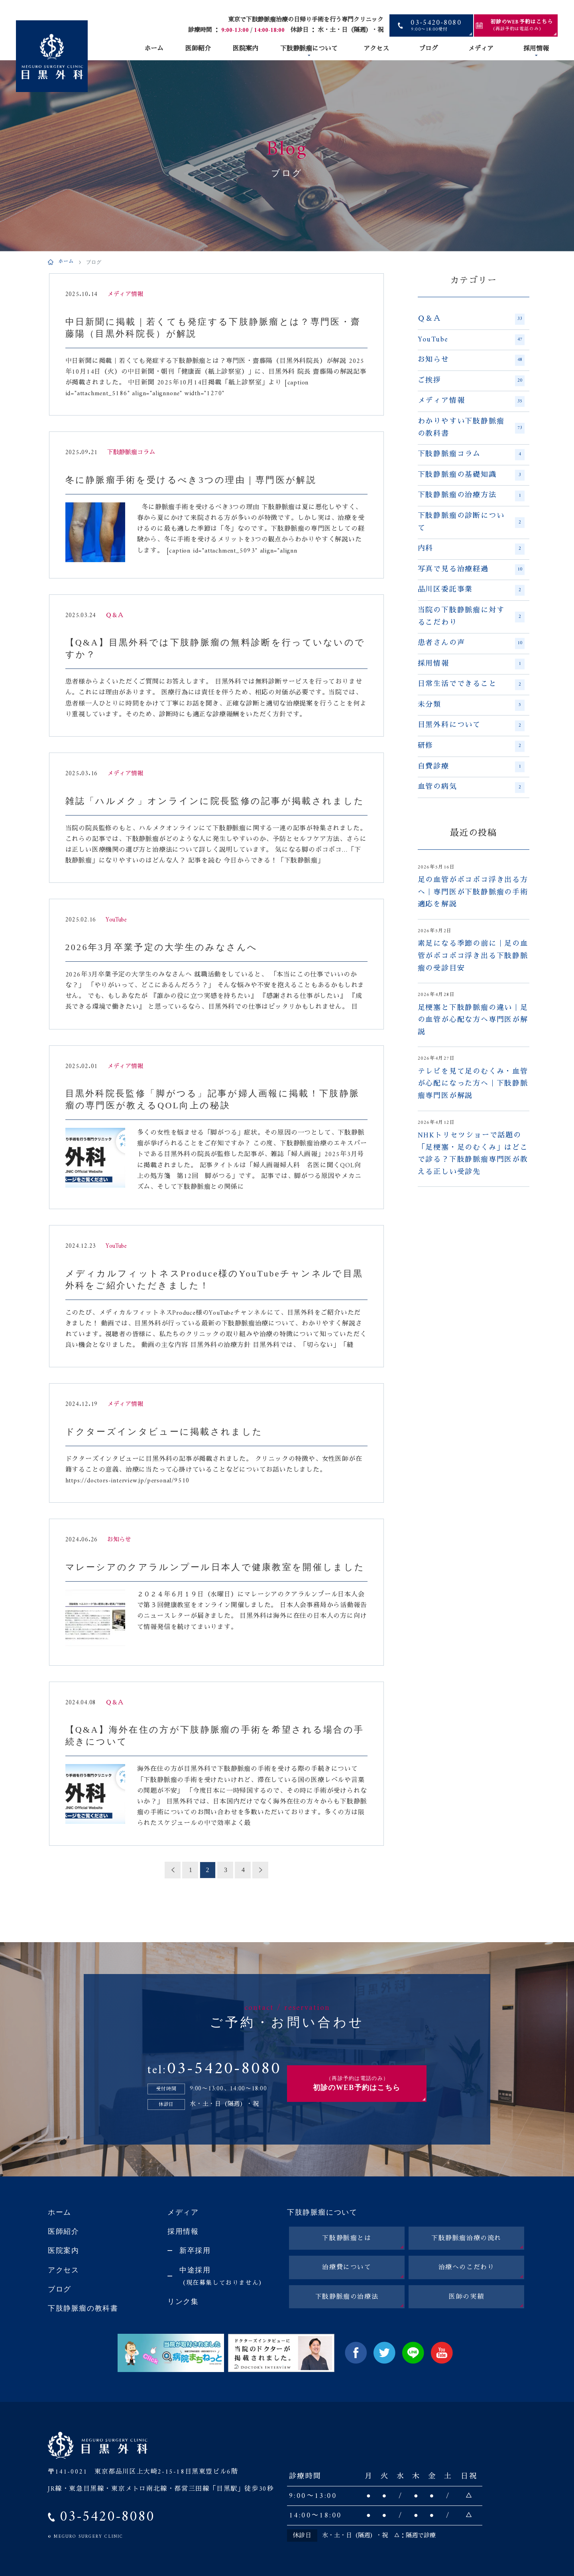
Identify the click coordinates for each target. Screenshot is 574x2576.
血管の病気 (471, 787)
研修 (471, 746)
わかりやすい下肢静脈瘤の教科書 (471, 428)
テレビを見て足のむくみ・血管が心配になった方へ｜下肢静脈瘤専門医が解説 (473, 1084)
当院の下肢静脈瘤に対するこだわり (471, 617)
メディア (480, 49)
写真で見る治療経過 (471, 570)
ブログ (428, 49)
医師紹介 (198, 49)
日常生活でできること (471, 684)
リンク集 (183, 2301)
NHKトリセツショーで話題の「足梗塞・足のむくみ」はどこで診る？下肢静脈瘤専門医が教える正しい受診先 (473, 1154)
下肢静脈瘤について (309, 49)
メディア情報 (471, 401)
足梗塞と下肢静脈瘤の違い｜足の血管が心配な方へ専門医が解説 (473, 1020)
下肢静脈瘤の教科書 (83, 2308)
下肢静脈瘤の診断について (471, 522)
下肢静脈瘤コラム (471, 455)
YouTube (471, 340)
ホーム (153, 49)
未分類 (471, 705)
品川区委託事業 (471, 590)
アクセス (376, 49)
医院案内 (245, 49)
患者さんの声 (471, 643)
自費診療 (471, 767)
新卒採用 (194, 2250)
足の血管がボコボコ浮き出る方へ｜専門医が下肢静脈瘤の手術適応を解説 (473, 892)
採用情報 (536, 49)
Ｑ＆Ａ (471, 319)
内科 (471, 549)
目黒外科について (471, 725)
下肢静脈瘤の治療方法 (471, 496)
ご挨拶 (471, 381)
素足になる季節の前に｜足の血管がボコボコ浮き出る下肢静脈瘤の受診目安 (473, 956)
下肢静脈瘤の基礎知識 (471, 475)
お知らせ (471, 360)
